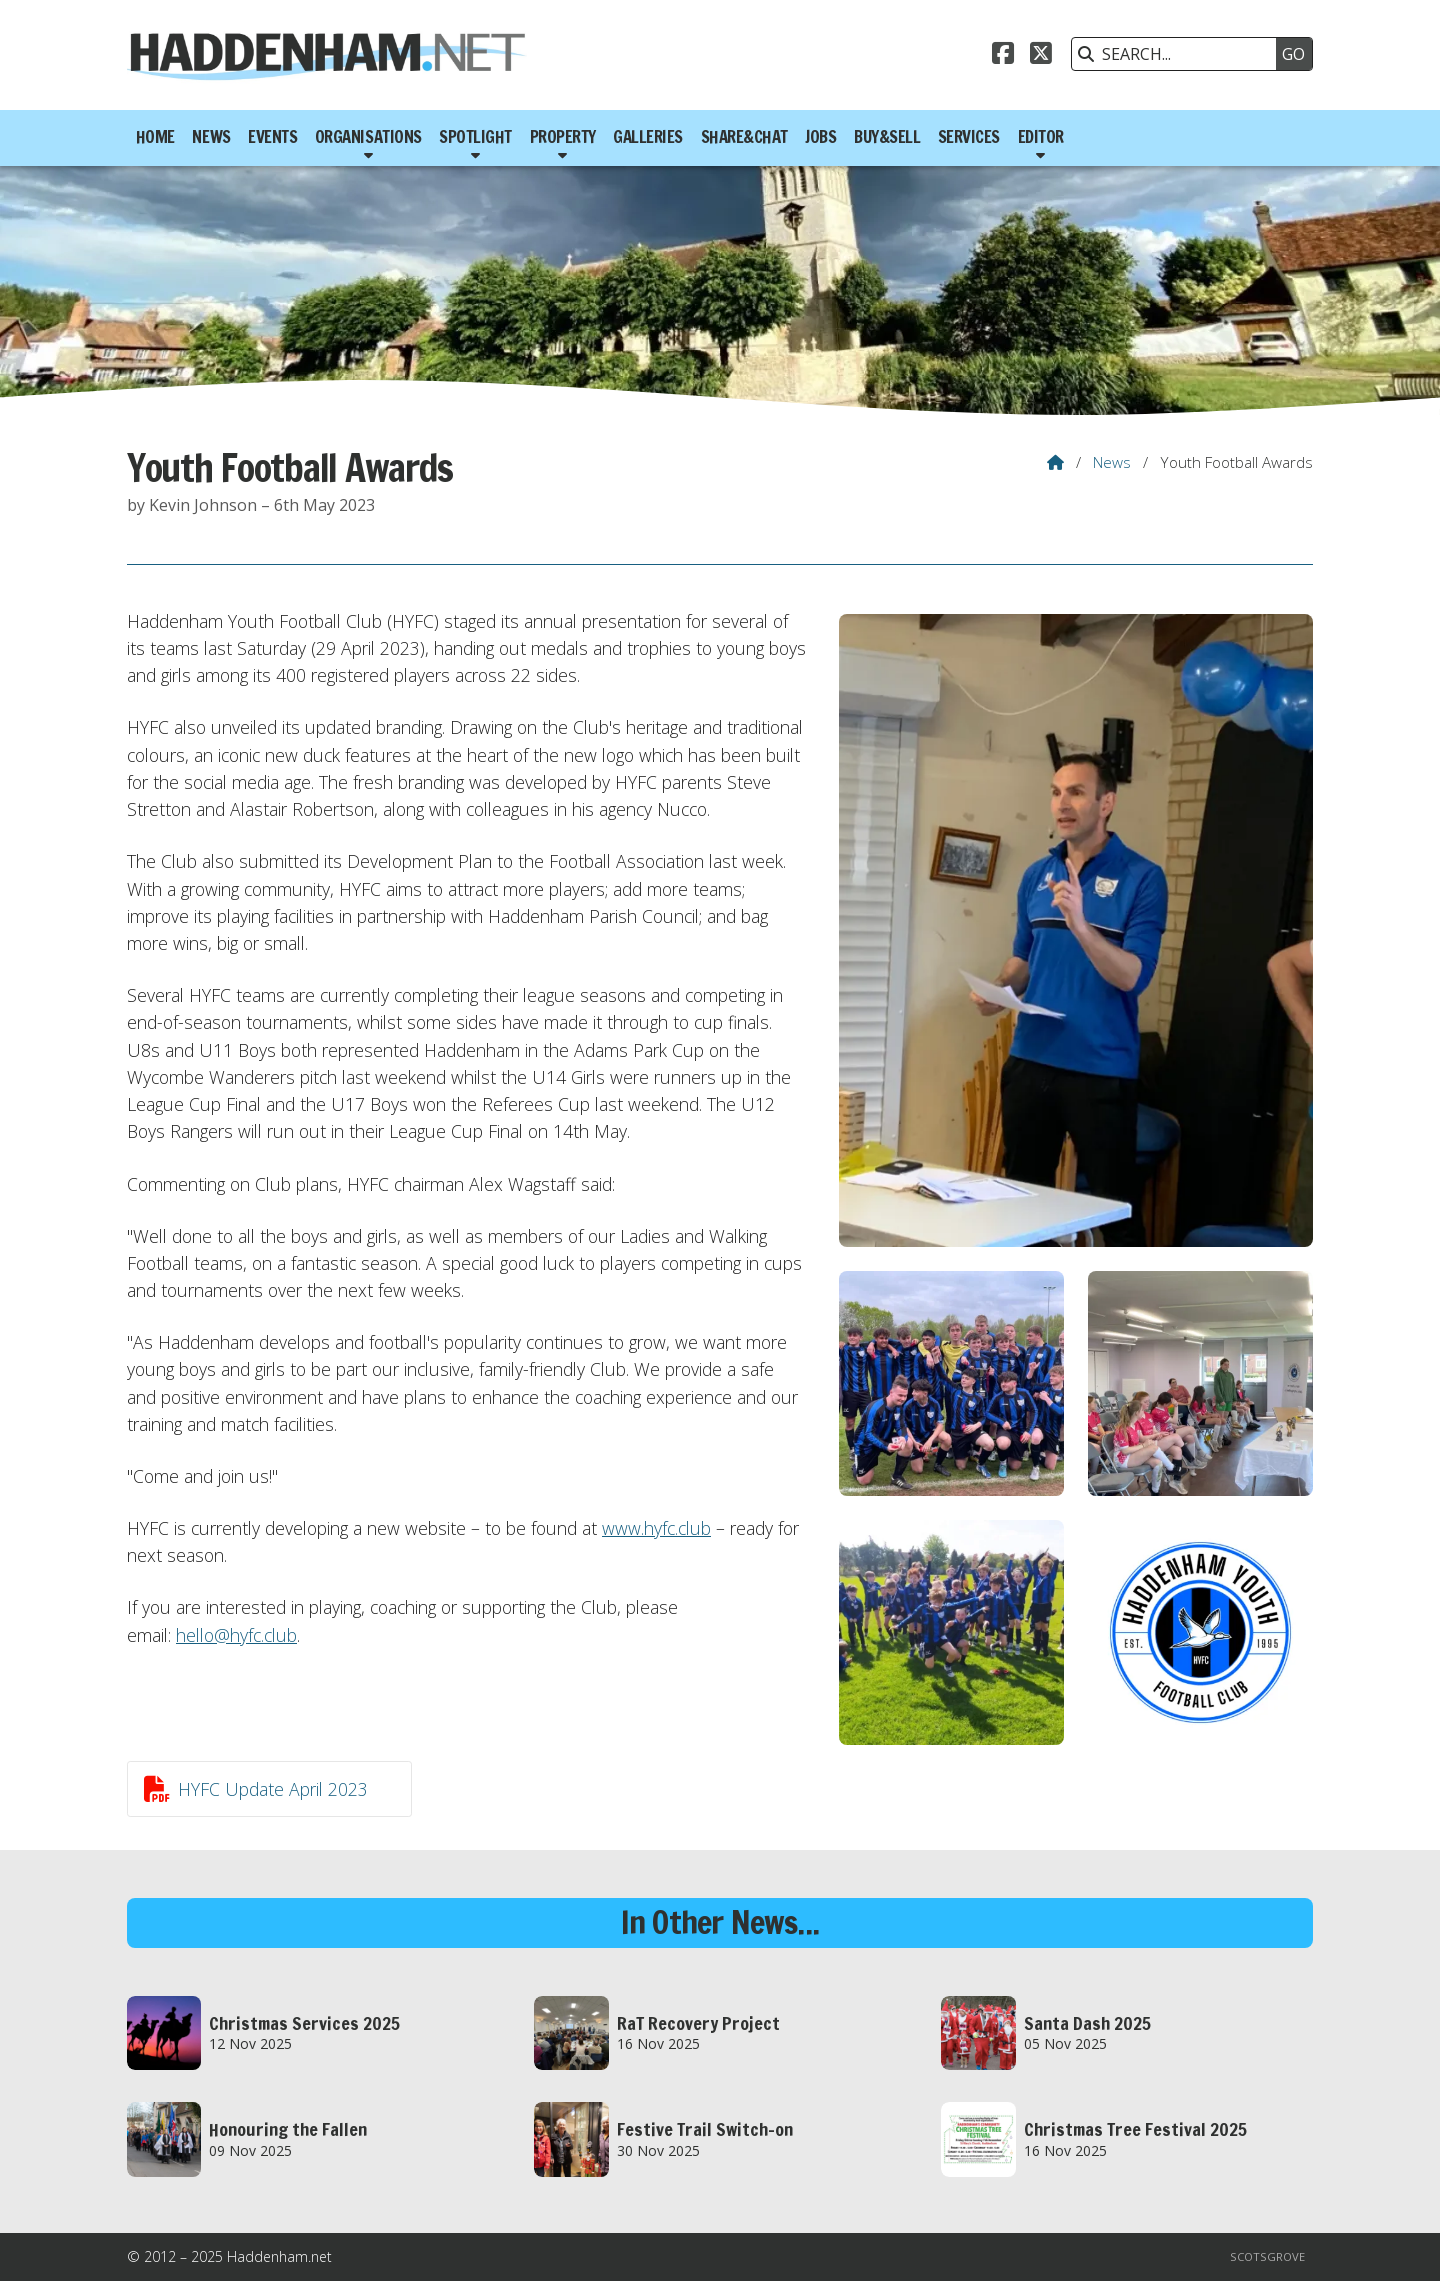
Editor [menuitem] (1041, 137)
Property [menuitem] (563, 137)
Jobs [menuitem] (820, 137)
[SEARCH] (1179, 54)
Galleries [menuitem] (648, 137)
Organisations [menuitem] (368, 137)
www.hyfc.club (656, 1528)
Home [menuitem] (155, 137)
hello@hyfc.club (236, 1635)
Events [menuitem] (272, 137)
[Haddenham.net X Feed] (1041, 56)
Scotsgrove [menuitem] (1267, 2256)
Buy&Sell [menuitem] (887, 137)
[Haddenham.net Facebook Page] (1003, 56)
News (1112, 462)
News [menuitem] (211, 137)
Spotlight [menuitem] (475, 137)
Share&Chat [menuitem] (744, 137)
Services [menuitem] (969, 137)
